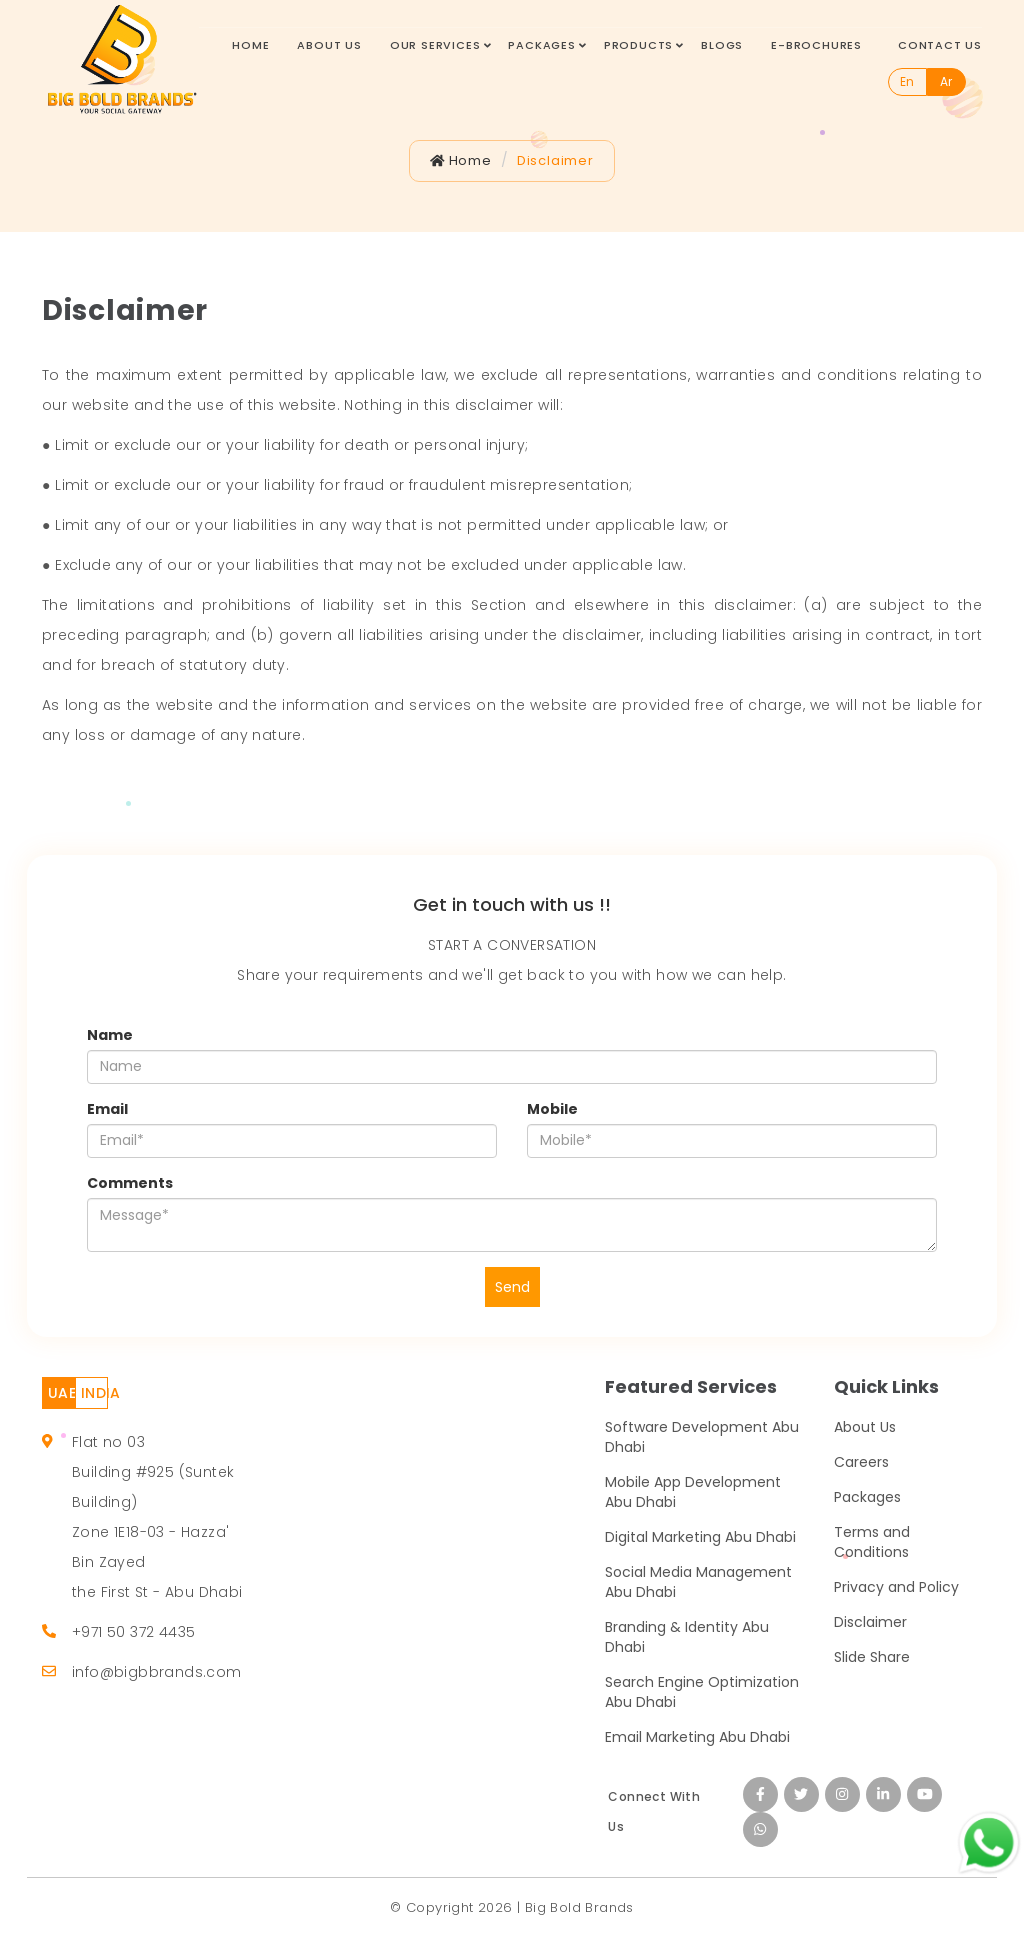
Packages (541, 45)
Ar (946, 81)
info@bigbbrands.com (157, 1672)
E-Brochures (816, 45)
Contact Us (940, 45)
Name (110, 1035)
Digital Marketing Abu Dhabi (700, 1537)
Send (512, 1287)
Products (638, 45)
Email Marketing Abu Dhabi (697, 1737)
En (907, 81)
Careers (861, 1462)
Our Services (435, 45)
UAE (61, 1393)
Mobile (552, 1109)
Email (107, 1109)
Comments (130, 1183)
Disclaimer (555, 160)
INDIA (94, 1393)
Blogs (722, 45)
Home (250, 45)
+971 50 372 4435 (133, 1632)
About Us (329, 45)
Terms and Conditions (872, 1542)
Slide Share (872, 1657)
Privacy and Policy (896, 1587)
